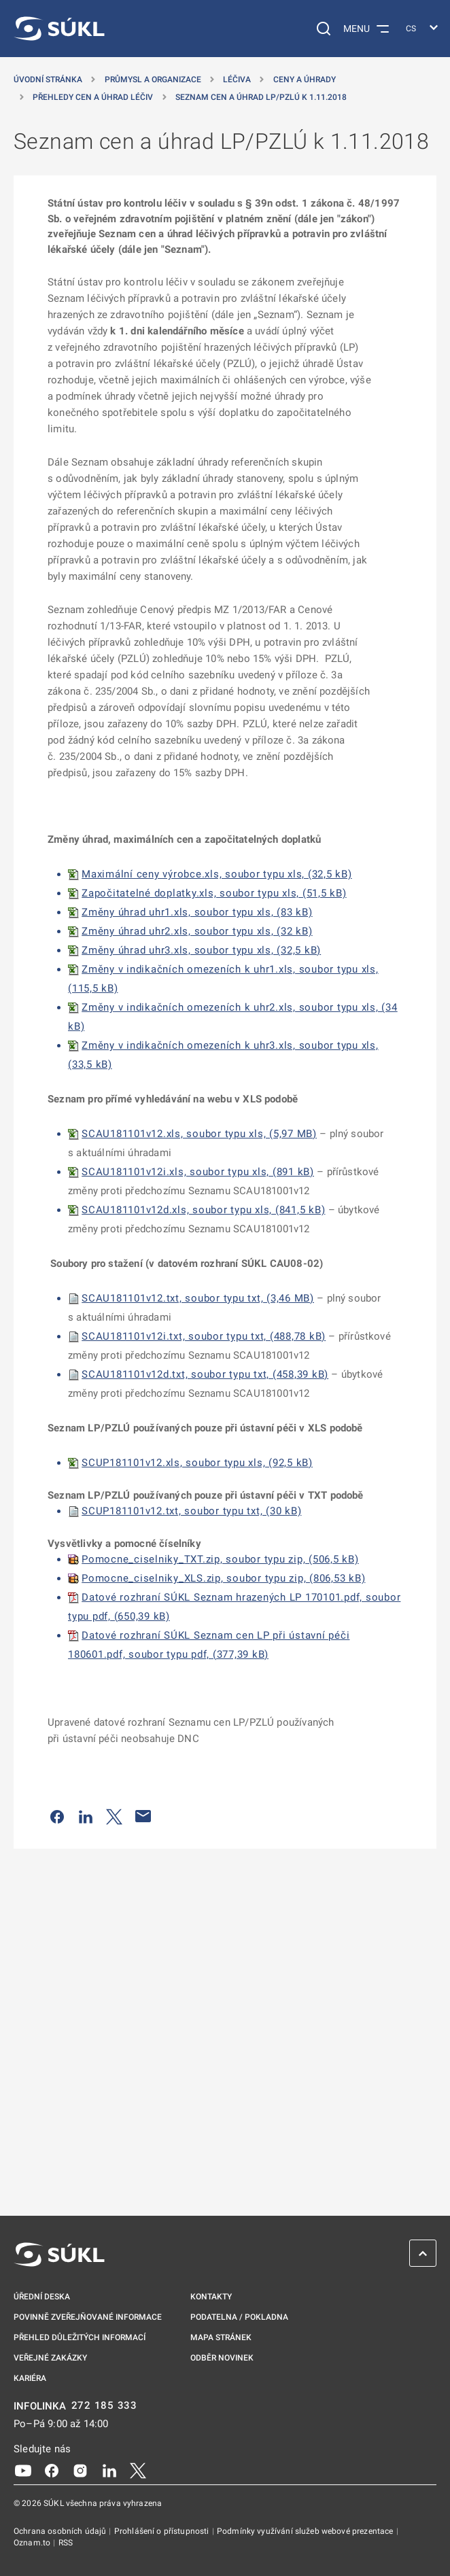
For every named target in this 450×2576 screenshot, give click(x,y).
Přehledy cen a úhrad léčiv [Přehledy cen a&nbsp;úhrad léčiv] (93, 97)
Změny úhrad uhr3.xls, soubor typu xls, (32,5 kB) (201, 950)
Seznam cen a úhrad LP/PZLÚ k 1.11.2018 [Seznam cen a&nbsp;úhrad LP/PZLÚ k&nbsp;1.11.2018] (261, 97)
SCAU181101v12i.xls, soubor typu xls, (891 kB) (198, 1172)
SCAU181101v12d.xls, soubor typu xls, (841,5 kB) (203, 1210)
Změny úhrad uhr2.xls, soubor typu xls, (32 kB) (197, 931)
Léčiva (237, 79)
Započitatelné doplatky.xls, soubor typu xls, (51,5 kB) (214, 893)
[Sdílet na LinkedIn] (85, 1816)
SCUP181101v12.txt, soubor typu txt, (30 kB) (191, 1511)
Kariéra (30, 2378)
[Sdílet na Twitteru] (114, 1816)
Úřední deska (42, 2296)
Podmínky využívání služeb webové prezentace (306, 2531)
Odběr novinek (222, 2358)
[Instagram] (80, 2470)
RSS (65, 2542)
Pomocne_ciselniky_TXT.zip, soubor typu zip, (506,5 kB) (220, 1559)
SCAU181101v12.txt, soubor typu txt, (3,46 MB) (198, 1298)
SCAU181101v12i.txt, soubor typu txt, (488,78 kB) (204, 1336)
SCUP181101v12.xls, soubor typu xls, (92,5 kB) (197, 1463)
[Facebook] (51, 2470)
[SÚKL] (59, 28)
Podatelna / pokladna (239, 2317)
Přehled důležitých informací (79, 2337)
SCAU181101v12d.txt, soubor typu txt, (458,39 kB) (205, 1374)
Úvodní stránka (48, 79)
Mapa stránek (221, 2337)
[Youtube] (23, 2470)
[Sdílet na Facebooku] (57, 1816)
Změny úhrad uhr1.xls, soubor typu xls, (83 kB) (197, 912)
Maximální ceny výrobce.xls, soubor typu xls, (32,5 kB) (217, 874)
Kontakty (211, 2296)
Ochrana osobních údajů (61, 2531)
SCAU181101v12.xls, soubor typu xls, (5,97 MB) (199, 1134)
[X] (138, 2470)
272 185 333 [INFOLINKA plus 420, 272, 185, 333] (104, 2406)
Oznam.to (33, 2542)
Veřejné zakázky (50, 2358)
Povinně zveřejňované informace (88, 2317)
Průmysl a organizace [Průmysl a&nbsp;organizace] (153, 79)
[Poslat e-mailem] (143, 1816)
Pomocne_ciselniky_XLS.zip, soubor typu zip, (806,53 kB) (223, 1578)
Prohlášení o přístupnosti (162, 2531)
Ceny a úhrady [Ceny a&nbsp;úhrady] (304, 79)
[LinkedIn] (109, 2470)
